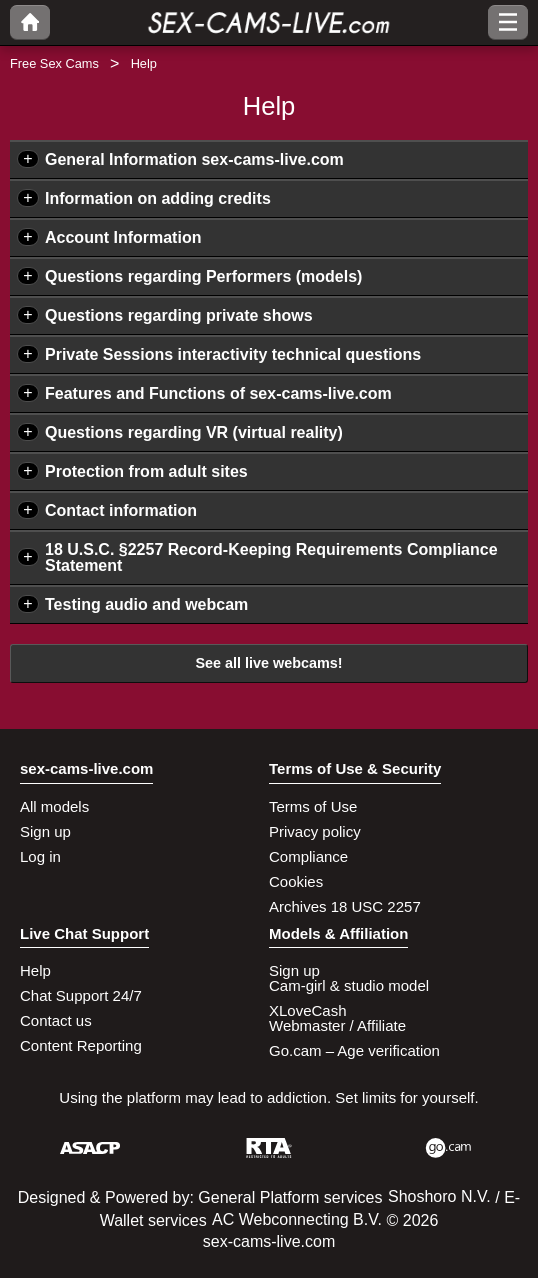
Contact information (121, 510)
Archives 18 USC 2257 (345, 906)
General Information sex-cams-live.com (194, 159)
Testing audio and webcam (146, 604)
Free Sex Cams (54, 63)
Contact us (56, 1020)
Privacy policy (315, 831)
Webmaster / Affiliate (337, 1025)
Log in (40, 856)
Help (35, 970)
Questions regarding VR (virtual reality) (194, 432)
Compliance (308, 856)
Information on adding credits (158, 198)
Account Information (123, 237)
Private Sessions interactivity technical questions (233, 354)
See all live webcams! (268, 663)
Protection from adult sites (146, 471)
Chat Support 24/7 (81, 995)
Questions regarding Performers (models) (203, 276)
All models (54, 806)
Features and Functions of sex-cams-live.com (218, 393)
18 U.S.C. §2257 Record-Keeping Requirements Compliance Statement (271, 557)
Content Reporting (81, 1045)
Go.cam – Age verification (354, 1050)
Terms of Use (313, 806)
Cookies (296, 881)
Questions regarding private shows (179, 315)
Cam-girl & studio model (349, 985)
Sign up (45, 831)
